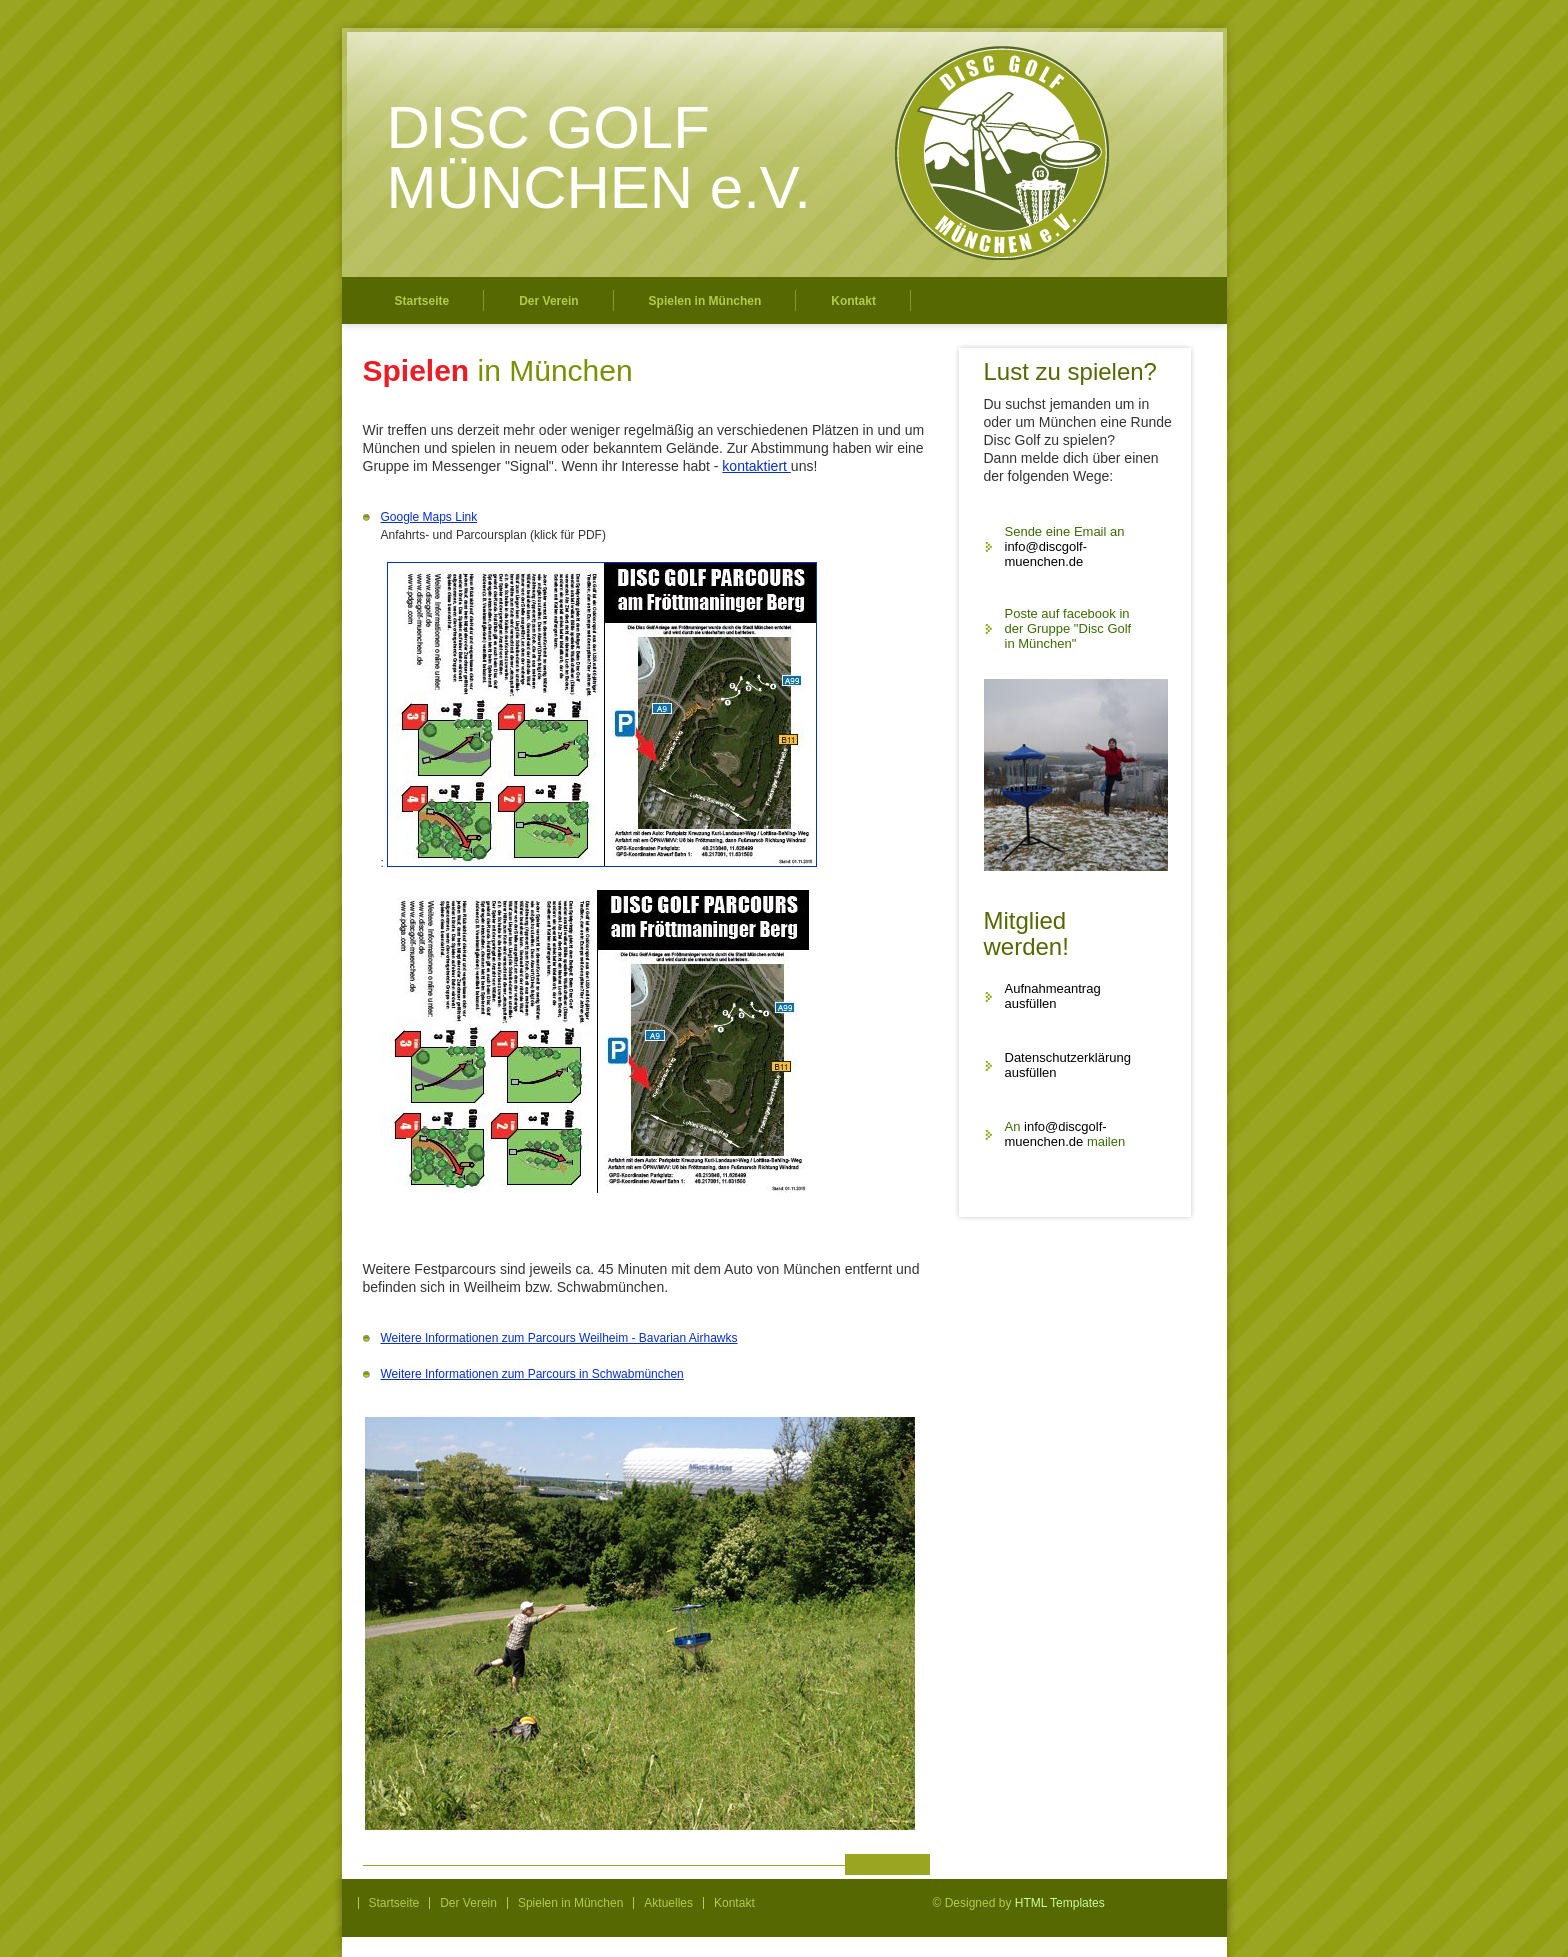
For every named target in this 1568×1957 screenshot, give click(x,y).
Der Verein (548, 301)
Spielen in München (705, 301)
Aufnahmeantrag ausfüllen (1053, 996)
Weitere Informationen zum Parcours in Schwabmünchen (532, 1374)
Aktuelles (668, 1903)
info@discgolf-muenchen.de (1046, 554)
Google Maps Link (429, 517)
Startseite (422, 301)
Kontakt (853, 301)
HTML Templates (1060, 1903)
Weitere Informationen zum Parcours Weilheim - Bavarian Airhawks (559, 1338)
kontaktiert (756, 466)
